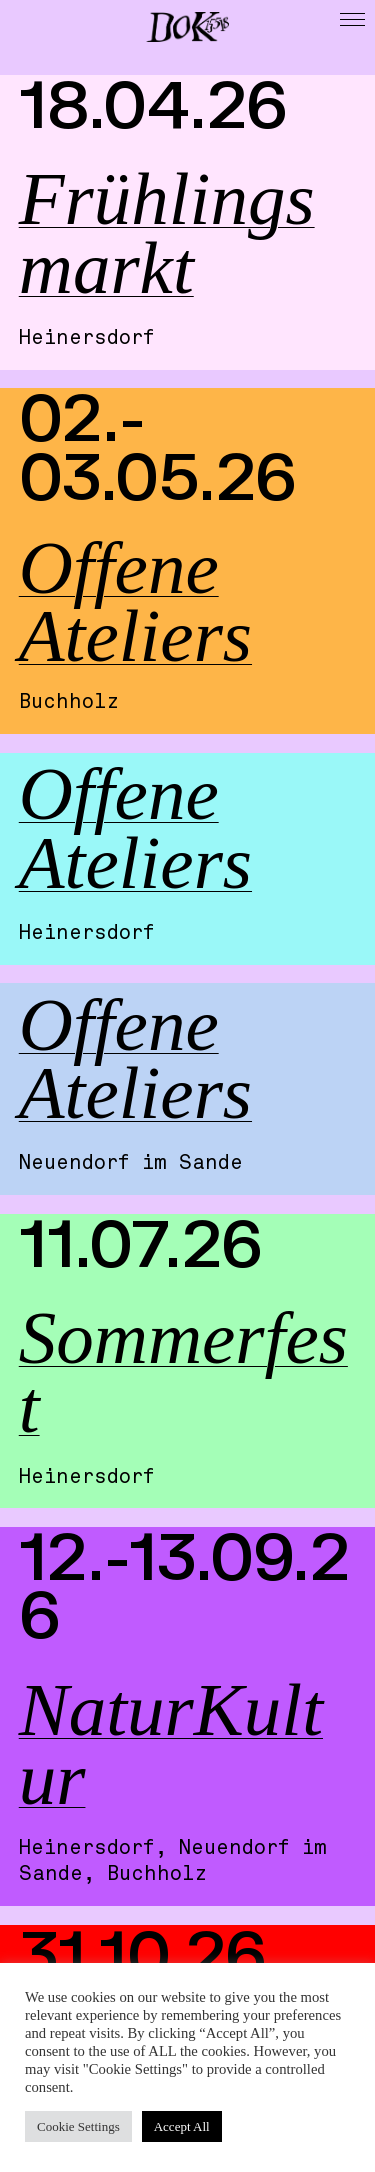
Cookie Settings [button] (78, 2126)
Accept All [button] (182, 2126)
